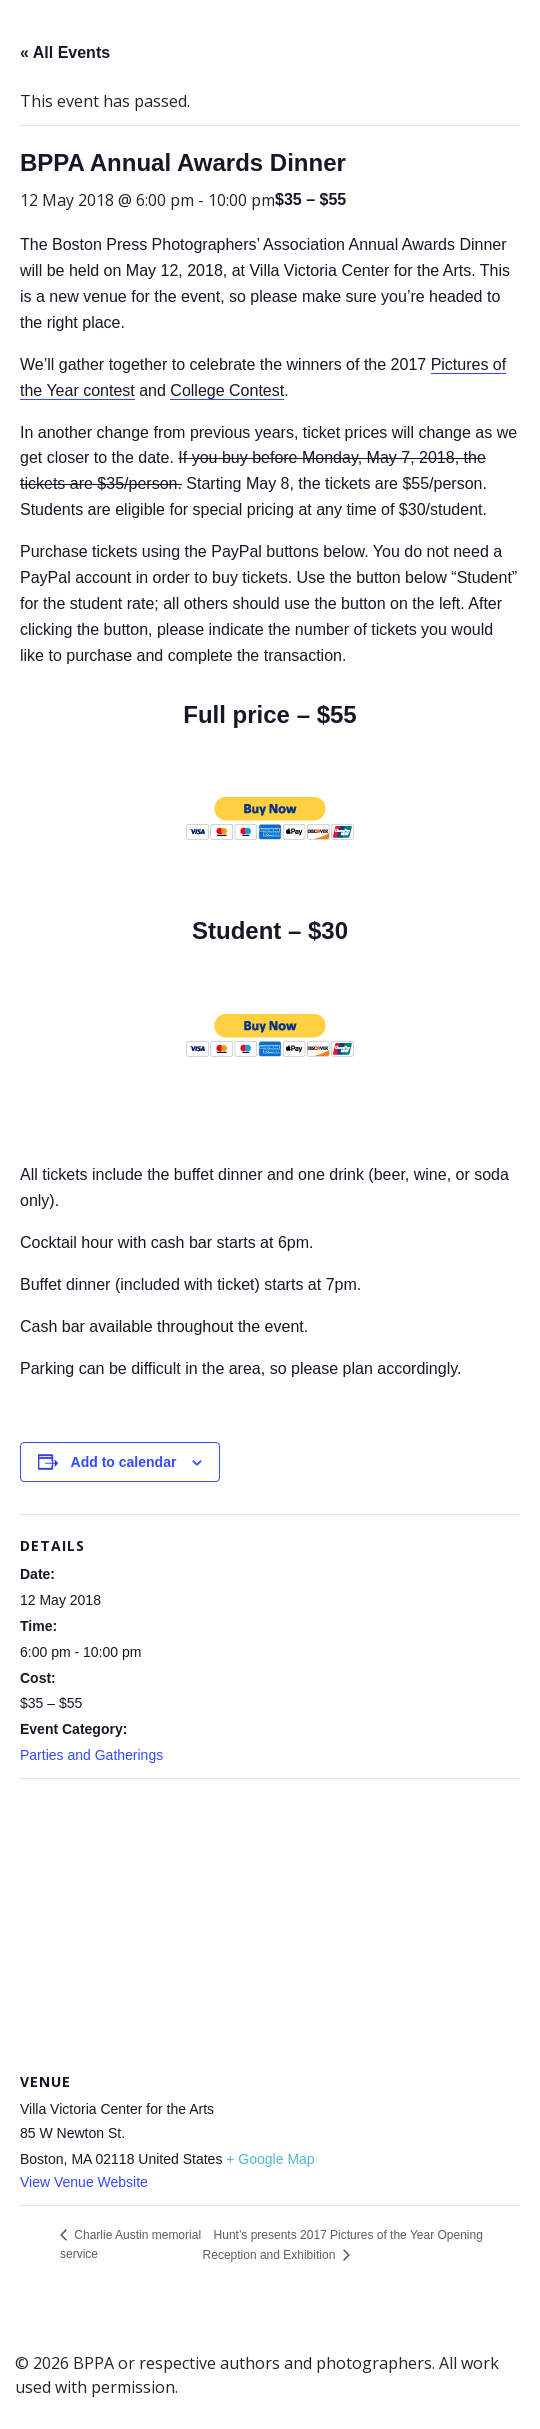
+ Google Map (270, 2159)
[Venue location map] (270, 1923)
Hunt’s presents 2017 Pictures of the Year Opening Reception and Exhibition (343, 2245)
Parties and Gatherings (91, 1755)
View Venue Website (84, 2182)
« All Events (65, 52)
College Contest (227, 390)
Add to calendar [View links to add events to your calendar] (124, 1462)
